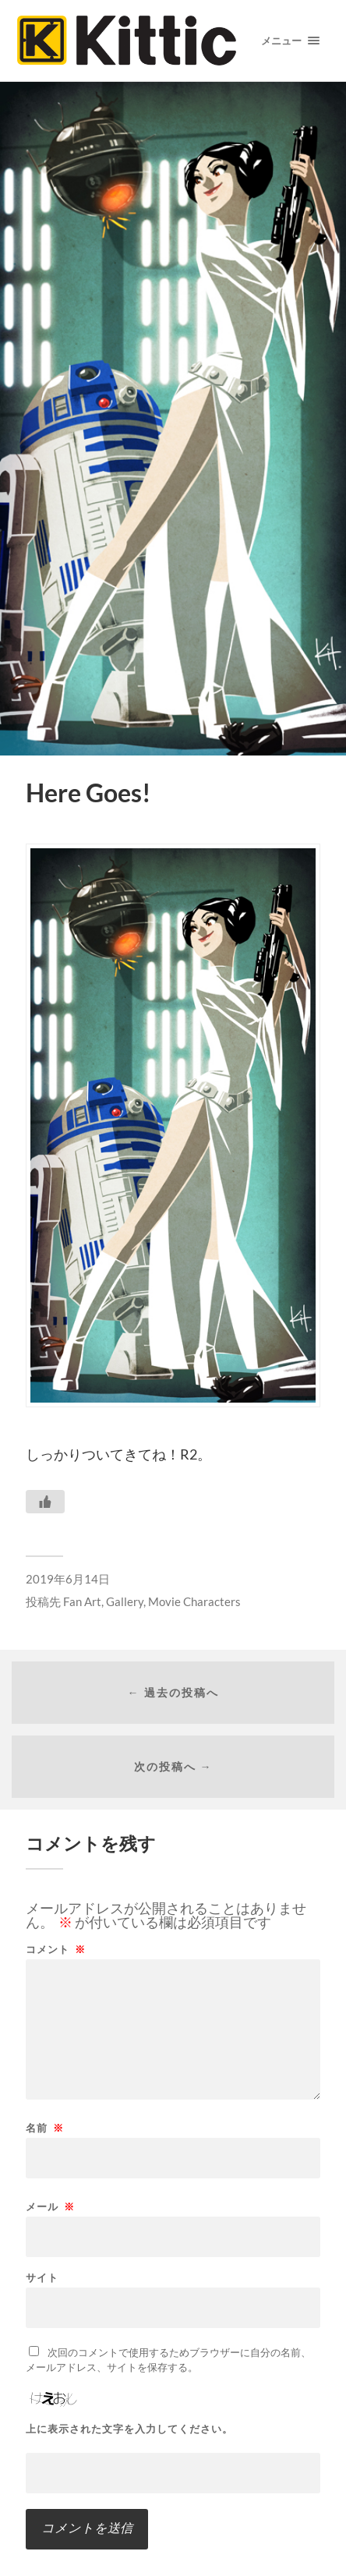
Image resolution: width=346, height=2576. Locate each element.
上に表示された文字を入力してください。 (129, 2429)
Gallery (124, 1601)
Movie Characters (194, 1601)
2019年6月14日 (68, 1579)
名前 (45, 2128)
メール (50, 2207)
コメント (56, 1949)
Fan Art (82, 1601)
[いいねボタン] (45, 1501)
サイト (42, 2278)
